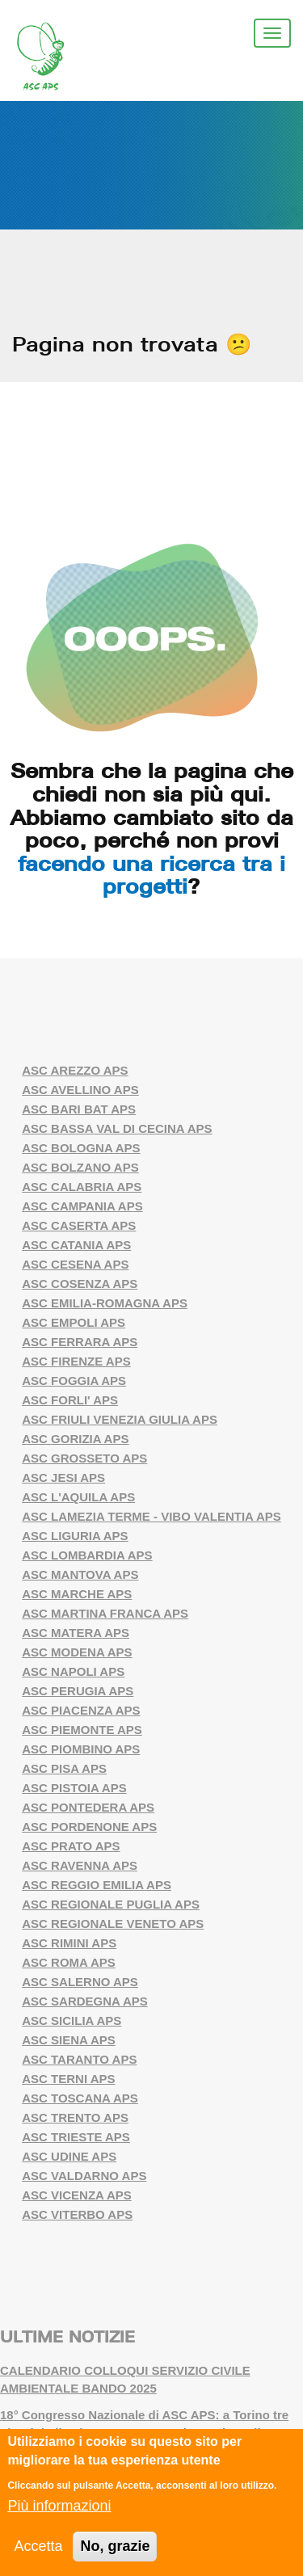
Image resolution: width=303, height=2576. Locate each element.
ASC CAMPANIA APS (82, 1206)
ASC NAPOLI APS (73, 1671)
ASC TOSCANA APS (80, 2098)
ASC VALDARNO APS (84, 2175)
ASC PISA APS (64, 1768)
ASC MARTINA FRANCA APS (105, 1613)
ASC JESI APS (63, 1477)
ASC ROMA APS (69, 1962)
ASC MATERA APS (75, 1632)
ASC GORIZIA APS (75, 1439)
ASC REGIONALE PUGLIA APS (111, 1904)
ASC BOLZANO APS (80, 1167)
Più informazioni (59, 2506)
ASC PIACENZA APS (81, 1710)
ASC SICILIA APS (71, 2020)
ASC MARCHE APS (77, 1594)
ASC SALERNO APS (80, 1982)
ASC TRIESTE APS (76, 2137)
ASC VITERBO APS (77, 2214)
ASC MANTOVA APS (80, 1574)
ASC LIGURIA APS (75, 1536)
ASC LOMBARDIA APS (87, 1555)
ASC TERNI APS (68, 2079)
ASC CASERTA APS (79, 1225)
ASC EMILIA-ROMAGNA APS (104, 1303)
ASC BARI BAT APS (79, 1109)
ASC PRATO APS (71, 1846)
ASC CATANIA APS (76, 1245)
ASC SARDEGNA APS (85, 2001)
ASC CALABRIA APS (81, 1186)
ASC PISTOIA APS (74, 1788)
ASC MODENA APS (77, 1652)
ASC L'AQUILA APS (78, 1497)
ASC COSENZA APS (79, 1283)
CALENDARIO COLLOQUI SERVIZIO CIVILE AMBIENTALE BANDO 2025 (125, 2379)
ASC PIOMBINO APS (81, 1749)
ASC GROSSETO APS (84, 1458)
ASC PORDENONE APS (89, 1826)
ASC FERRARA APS (79, 1342)
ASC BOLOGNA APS (81, 1148)
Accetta (38, 2547)
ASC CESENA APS (75, 1264)
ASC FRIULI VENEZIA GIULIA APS (119, 1419)
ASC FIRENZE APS (76, 1361)
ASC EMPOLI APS (73, 1322)
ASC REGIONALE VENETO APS (113, 1923)
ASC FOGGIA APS (74, 1380)
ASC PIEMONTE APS (82, 1729)
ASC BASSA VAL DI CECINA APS (117, 1128)
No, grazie (114, 2547)
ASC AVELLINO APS (80, 1089)
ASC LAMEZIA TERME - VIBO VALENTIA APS (151, 1516)
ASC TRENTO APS (75, 2117)
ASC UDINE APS (69, 2156)
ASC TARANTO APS (79, 2059)
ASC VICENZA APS (77, 2195)
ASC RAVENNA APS (79, 1865)
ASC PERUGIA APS (77, 1691)
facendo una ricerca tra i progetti (151, 875)
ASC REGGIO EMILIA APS (96, 1885)
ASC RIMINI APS (69, 1943)
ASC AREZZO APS (75, 1070)
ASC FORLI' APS (70, 1400)
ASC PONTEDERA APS (88, 1807)
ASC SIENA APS (69, 2040)
